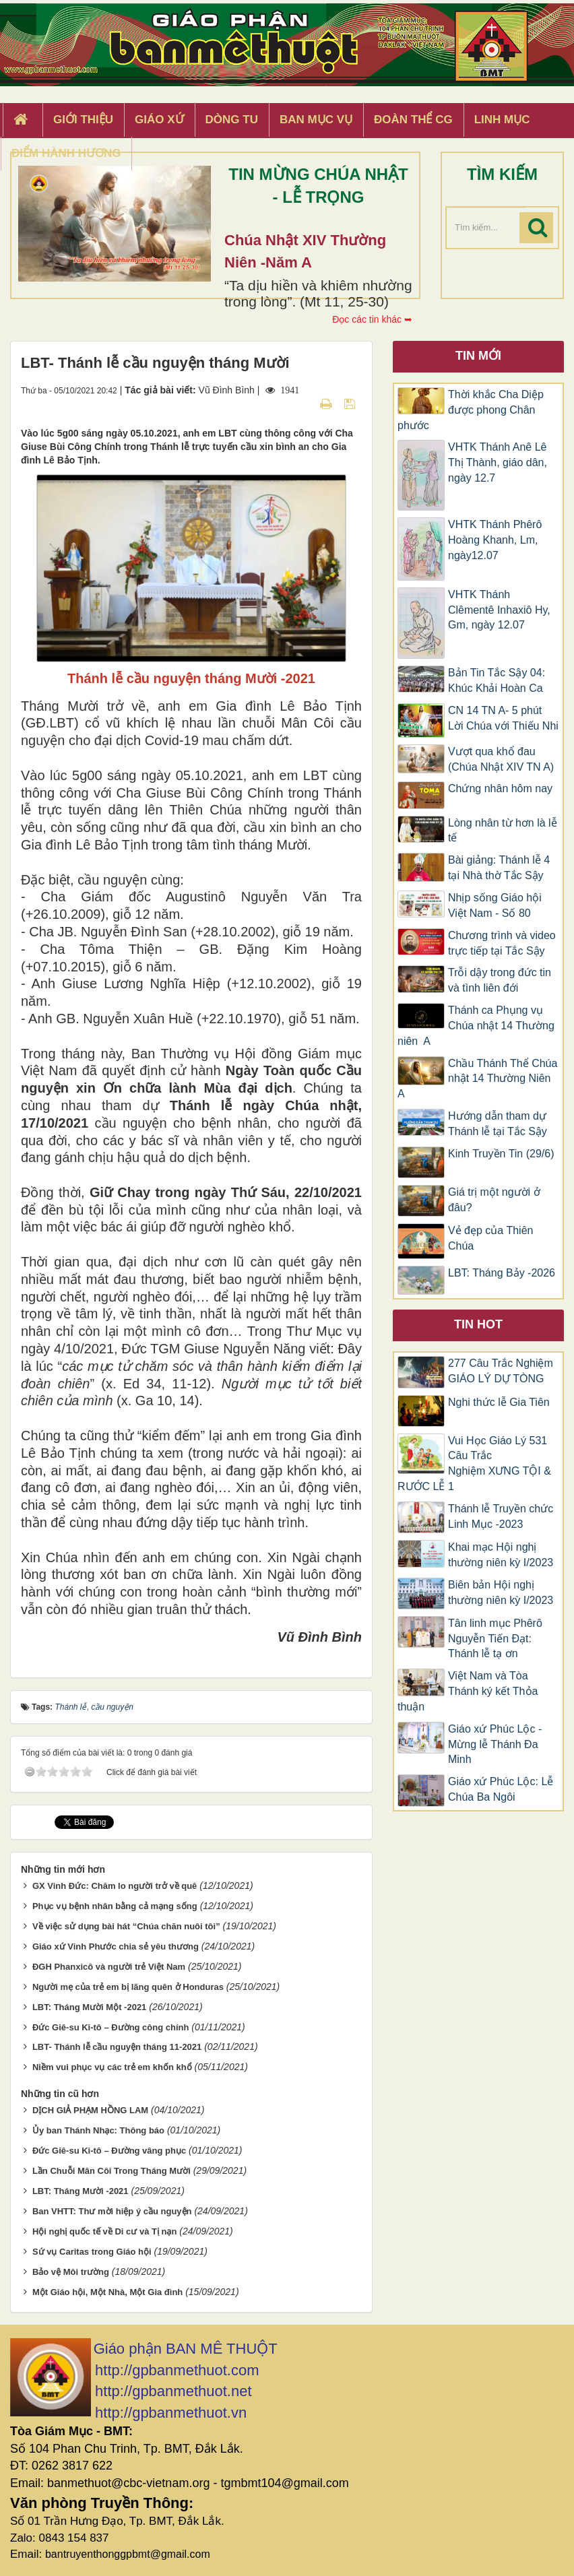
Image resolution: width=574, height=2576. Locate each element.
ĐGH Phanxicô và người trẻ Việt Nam (108, 1967)
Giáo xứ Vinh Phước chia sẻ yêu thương (115, 1946)
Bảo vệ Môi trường (70, 2272)
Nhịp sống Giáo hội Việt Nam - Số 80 (495, 905)
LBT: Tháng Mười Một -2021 (89, 2007)
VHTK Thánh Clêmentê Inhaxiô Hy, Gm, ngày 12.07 (499, 610)
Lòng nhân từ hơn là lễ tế (502, 830)
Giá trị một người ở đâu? (494, 1199)
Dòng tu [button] (231, 119)
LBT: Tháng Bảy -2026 (501, 1273)
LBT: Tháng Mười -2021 (80, 2191)
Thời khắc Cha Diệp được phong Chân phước (470, 410)
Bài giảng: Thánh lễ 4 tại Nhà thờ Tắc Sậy (499, 867)
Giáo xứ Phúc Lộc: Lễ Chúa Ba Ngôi (500, 1789)
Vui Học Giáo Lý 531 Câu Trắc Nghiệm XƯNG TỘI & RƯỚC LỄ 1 (474, 1464)
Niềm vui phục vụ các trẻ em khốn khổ (112, 2067)
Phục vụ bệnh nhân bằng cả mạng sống (114, 1906)
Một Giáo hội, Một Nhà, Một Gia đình (107, 2292)
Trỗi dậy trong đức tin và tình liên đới (499, 980)
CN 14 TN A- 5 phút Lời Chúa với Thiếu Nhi (503, 718)
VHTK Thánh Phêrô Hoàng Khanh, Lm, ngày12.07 (495, 540)
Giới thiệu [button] (83, 119)
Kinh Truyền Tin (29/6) (501, 1153)
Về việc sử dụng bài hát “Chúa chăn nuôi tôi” (126, 1926)
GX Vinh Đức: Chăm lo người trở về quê (114, 1886)
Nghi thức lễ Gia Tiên (499, 1402)
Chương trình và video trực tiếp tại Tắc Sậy (502, 943)
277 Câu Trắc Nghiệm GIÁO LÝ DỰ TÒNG (500, 1370)
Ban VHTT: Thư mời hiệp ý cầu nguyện (112, 2211)
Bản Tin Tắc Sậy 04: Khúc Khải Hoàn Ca (496, 680)
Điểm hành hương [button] (66, 153)
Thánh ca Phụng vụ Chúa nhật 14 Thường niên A (475, 1025)
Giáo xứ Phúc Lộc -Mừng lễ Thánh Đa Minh (495, 1744)
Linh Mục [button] (502, 119)
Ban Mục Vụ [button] (316, 119)
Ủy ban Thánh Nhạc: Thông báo (98, 2130)
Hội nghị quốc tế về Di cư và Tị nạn (104, 2231)
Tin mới (478, 355)
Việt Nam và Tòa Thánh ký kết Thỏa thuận (467, 1691)
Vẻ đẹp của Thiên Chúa (490, 1238)
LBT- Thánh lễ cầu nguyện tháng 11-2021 (116, 2047)
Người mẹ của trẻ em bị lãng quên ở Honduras (128, 1987)
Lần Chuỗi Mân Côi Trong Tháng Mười (111, 2171)
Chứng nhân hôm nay (500, 788)
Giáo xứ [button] (159, 119)
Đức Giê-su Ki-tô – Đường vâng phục (109, 2151)
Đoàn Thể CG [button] (413, 119)
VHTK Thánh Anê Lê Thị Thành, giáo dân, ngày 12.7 (497, 462)
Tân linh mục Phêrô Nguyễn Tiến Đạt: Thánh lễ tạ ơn (495, 1638)
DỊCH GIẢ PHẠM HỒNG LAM (90, 2110)
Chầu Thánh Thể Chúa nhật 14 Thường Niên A (477, 1079)
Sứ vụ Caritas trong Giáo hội (92, 2252)
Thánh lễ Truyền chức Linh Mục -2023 (500, 1516)
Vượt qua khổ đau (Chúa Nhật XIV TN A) (501, 759)
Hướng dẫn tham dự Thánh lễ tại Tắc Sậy (497, 1123)
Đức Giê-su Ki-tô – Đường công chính (110, 2027)
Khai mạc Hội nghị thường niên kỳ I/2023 (500, 1554)
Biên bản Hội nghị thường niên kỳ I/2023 (500, 1592)
